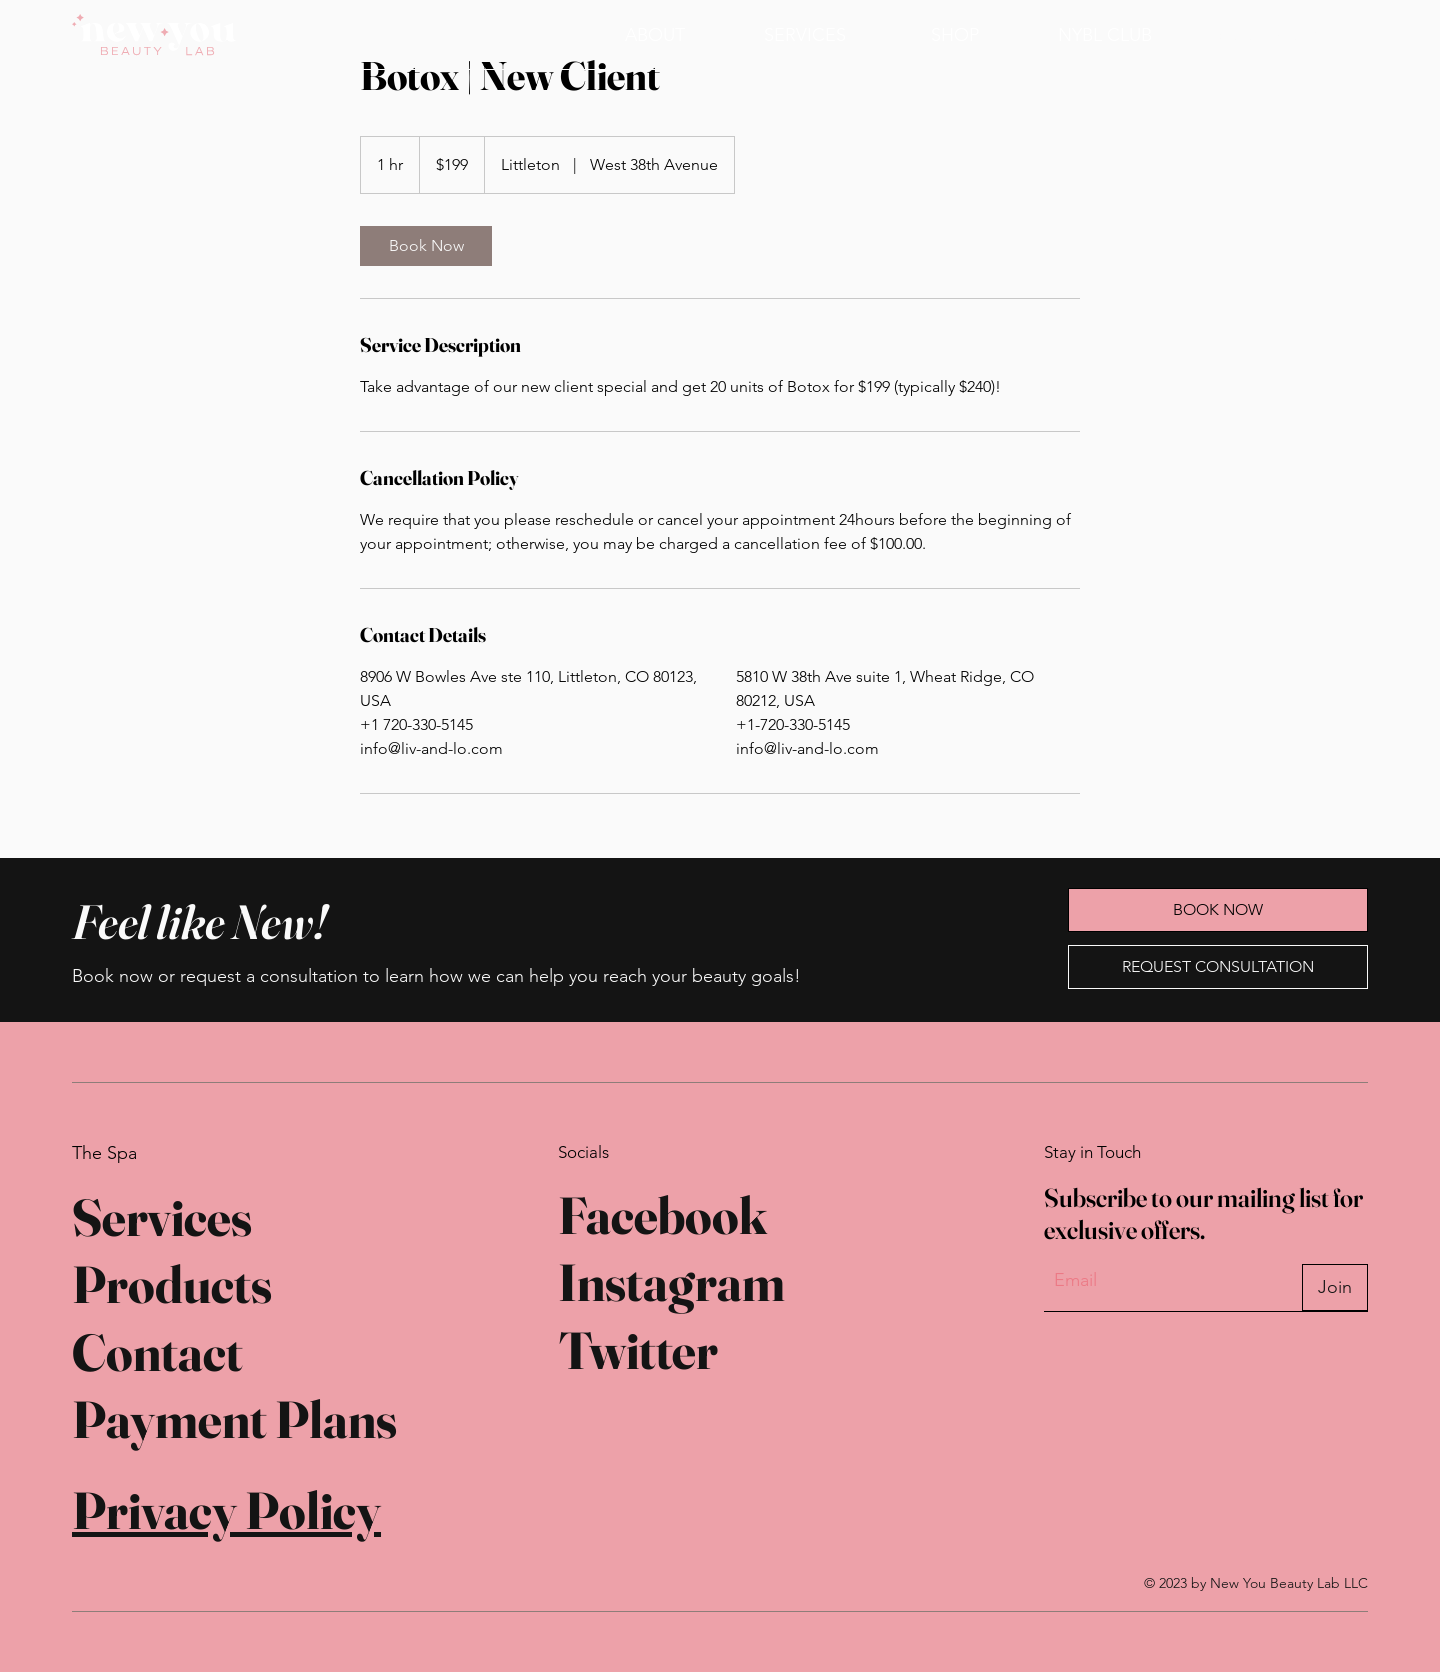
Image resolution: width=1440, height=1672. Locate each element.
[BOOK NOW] (1265, 34)
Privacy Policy (226, 1510)
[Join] (1335, 1287)
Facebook (662, 1215)
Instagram (671, 1282)
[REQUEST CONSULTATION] (1218, 967)
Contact (157, 1352)
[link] (426, 246)
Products (172, 1284)
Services (162, 1217)
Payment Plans (234, 1419)
